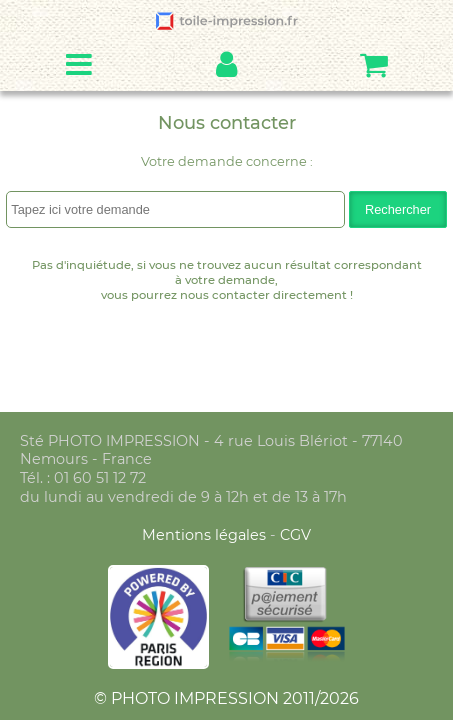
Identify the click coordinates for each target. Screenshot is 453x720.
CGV (295, 535)
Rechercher (398, 209)
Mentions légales (206, 535)
